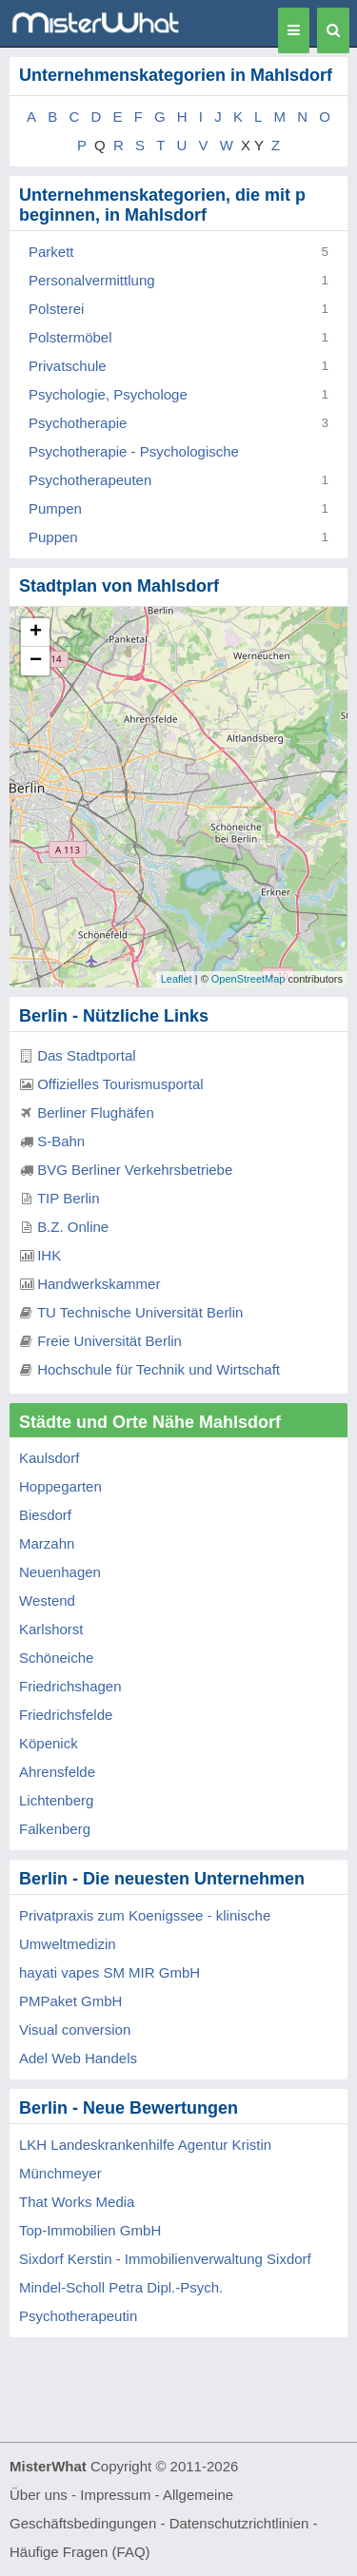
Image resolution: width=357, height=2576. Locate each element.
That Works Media (76, 2202)
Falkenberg (54, 1829)
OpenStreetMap (248, 979)
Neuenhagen (60, 1572)
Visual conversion (74, 2029)
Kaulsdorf (49, 1458)
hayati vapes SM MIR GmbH (109, 1972)
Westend (47, 1600)
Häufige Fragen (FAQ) (80, 2552)
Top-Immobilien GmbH (90, 2230)
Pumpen (55, 508)
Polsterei (56, 309)
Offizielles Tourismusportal (120, 1084)
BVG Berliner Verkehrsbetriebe (134, 1169)
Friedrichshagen (70, 1686)
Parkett (51, 252)
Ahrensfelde (57, 1772)
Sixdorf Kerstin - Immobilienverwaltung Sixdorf (165, 2259)
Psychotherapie (78, 423)
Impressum (115, 2495)
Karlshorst (51, 1629)
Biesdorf (45, 1515)
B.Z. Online (73, 1227)
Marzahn (46, 1543)
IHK (49, 1255)
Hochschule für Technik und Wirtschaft (158, 1369)
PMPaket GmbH (70, 2001)
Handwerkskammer (98, 1284)
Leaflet (176, 979)
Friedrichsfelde (65, 1715)
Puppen (53, 537)
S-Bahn (61, 1141)
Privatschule (68, 366)
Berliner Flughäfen (95, 1112)
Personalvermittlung (92, 280)
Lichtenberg (56, 1800)
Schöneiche (56, 1657)
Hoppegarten (60, 1486)
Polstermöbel (70, 337)
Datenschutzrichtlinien (239, 2523)
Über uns (39, 2495)
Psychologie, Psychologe (108, 394)
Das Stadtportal (86, 1055)
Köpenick (48, 1743)
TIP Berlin (68, 1198)
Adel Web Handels (78, 2058)
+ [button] (36, 632)
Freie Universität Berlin (109, 1341)
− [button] (36, 661)
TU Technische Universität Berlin (140, 1312)
